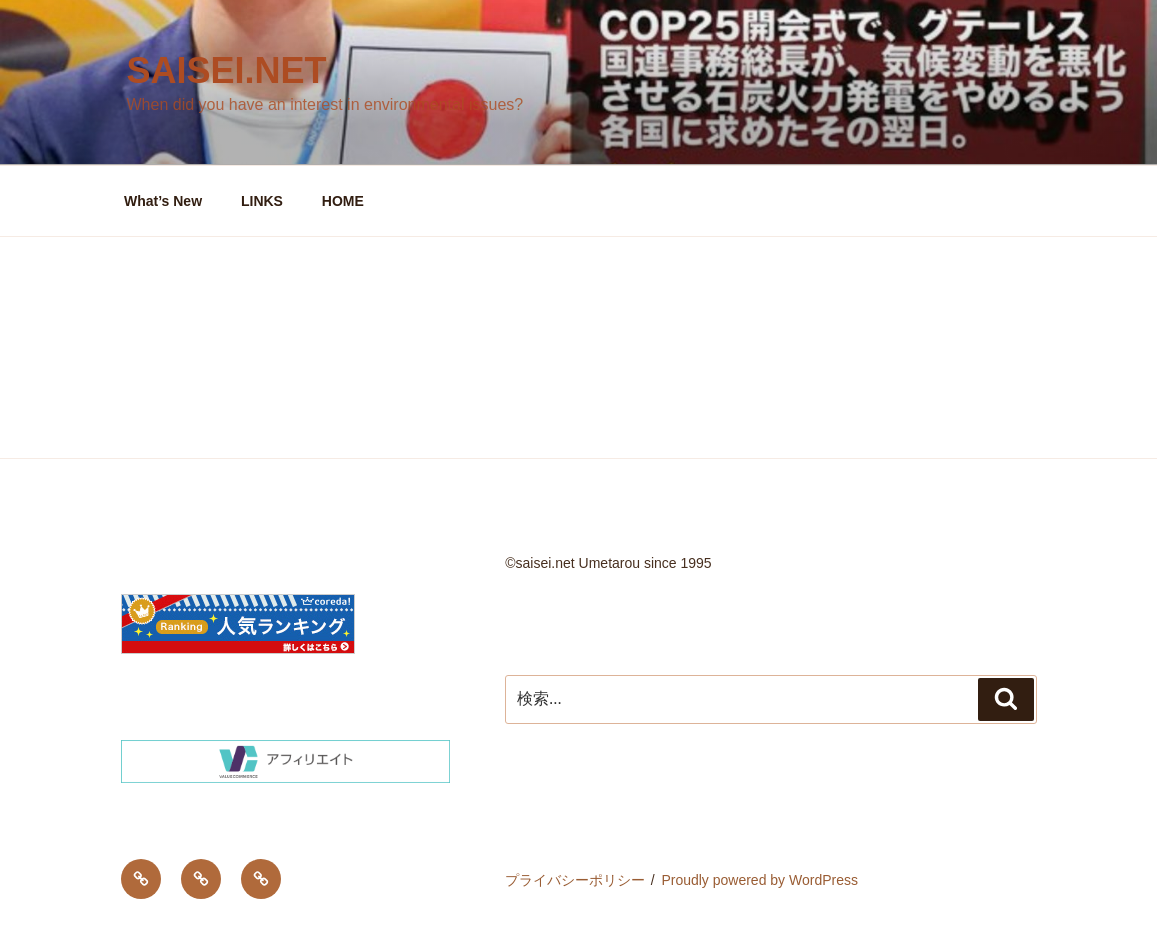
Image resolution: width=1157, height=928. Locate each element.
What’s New (163, 201)
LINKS (262, 201)
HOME (343, 201)
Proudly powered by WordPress (759, 880)
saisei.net (227, 70)
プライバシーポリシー (575, 880)
